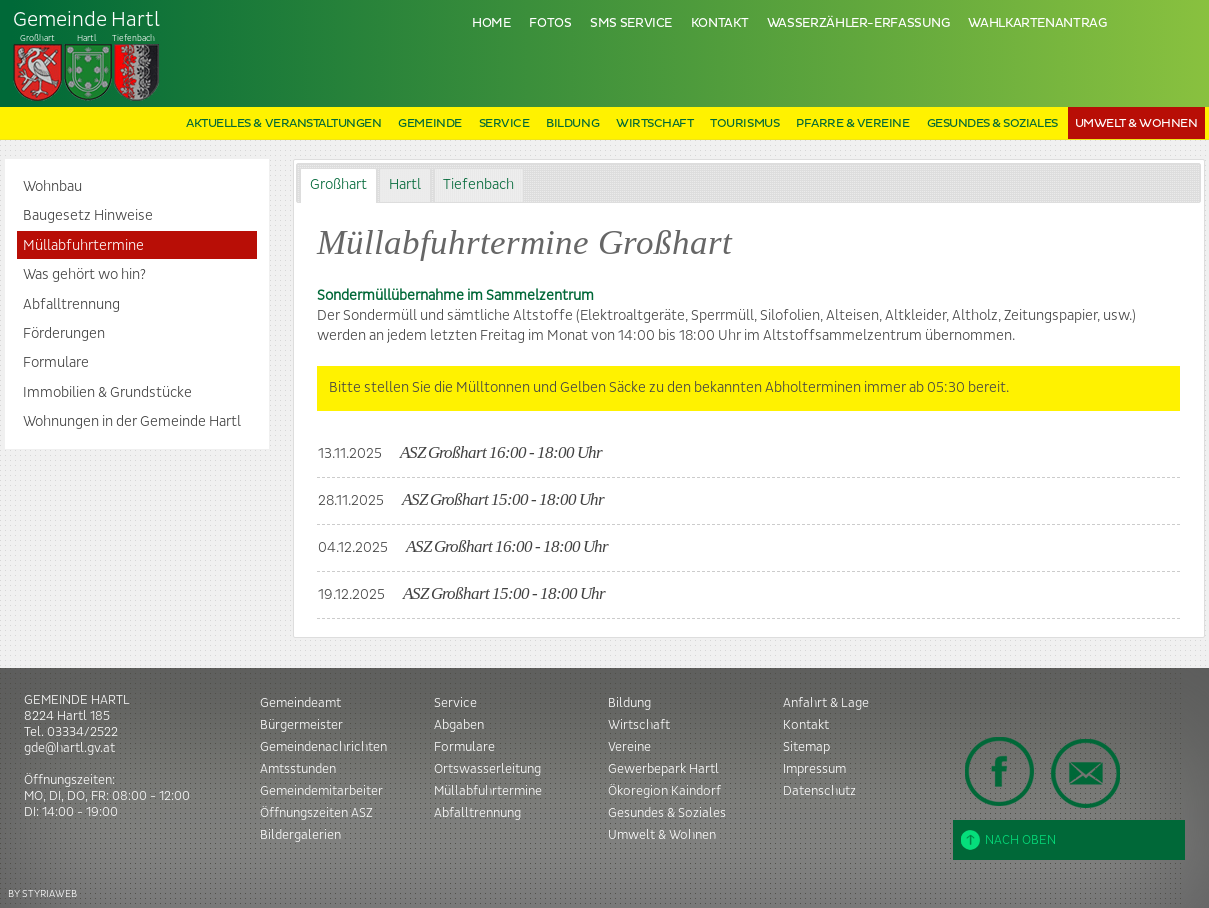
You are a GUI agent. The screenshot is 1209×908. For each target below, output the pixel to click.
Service (504, 123)
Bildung (572, 123)
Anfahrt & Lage (826, 703)
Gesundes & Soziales (992, 123)
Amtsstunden (298, 769)
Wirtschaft (654, 123)
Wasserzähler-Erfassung (858, 23)
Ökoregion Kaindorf (664, 791)
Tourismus (744, 123)
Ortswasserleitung (487, 769)
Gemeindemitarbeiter (321, 791)
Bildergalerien (300, 835)
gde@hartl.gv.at (69, 748)
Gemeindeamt (300, 703)
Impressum (814, 769)
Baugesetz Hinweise (88, 216)
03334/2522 (82, 732)
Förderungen (64, 334)
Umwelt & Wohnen (1136, 123)
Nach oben (1008, 840)
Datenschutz (819, 791)
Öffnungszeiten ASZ (316, 813)
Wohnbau (52, 187)
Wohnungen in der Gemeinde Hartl (132, 422)
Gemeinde (429, 123)
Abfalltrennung (71, 305)
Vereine (629, 747)
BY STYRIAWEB (42, 893)
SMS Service (631, 23)
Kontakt (719, 23)
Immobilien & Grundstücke (107, 393)
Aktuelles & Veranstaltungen (283, 123)
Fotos (550, 23)
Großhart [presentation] (338, 185)
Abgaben (459, 725)
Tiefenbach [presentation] (478, 185)
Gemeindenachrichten (323, 747)
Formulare (56, 363)
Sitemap (806, 747)
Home (491, 23)
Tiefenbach (87, 56)
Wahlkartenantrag (1037, 23)
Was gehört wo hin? (84, 275)
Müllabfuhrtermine (83, 246)
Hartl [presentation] (405, 185)
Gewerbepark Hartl (663, 769)
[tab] (338, 185)
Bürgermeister (301, 725)
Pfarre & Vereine (852, 123)
